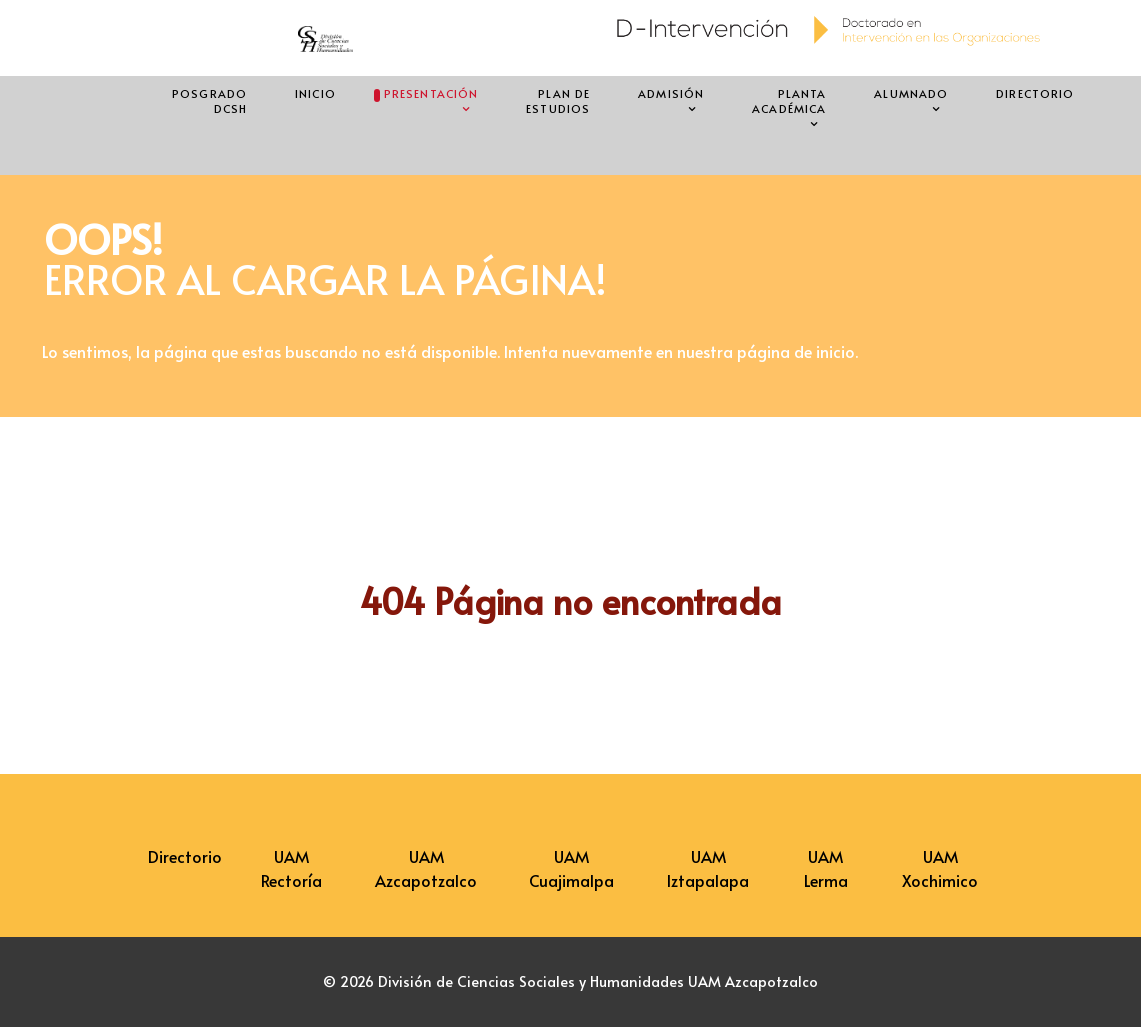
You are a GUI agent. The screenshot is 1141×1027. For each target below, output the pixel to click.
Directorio (185, 856)
